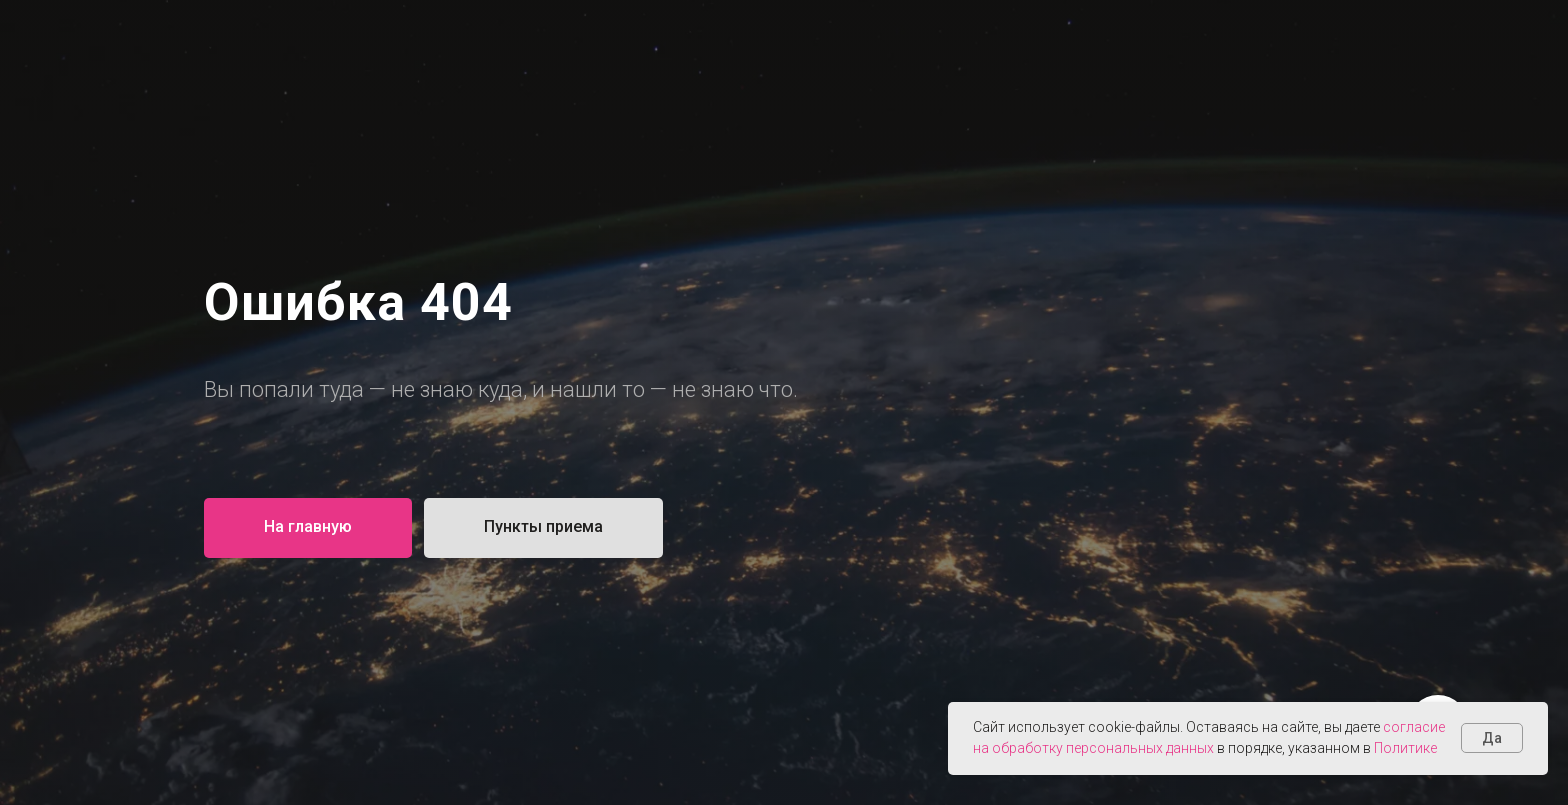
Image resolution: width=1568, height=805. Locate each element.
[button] (543, 528)
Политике (1405, 748)
